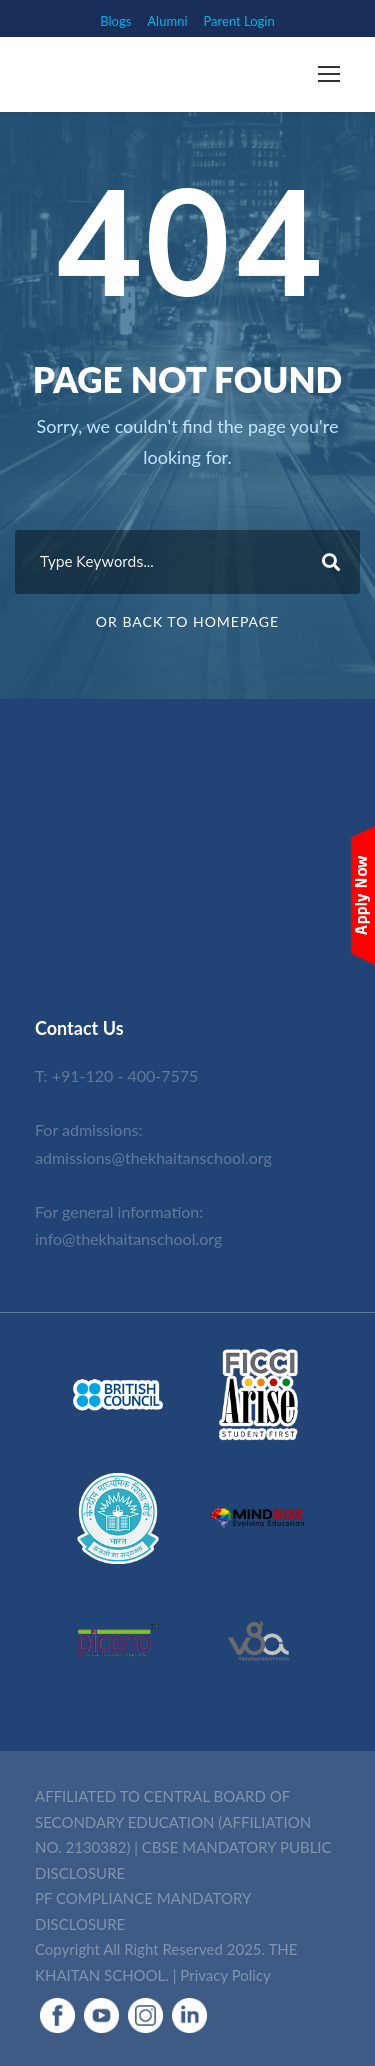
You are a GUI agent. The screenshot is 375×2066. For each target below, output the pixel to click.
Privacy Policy (225, 1975)
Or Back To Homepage (187, 621)
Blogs (115, 21)
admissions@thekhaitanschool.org (153, 1157)
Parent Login (239, 21)
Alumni (167, 21)
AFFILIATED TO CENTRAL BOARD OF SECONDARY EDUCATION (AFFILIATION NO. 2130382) (173, 1821)
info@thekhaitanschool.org (128, 1238)
